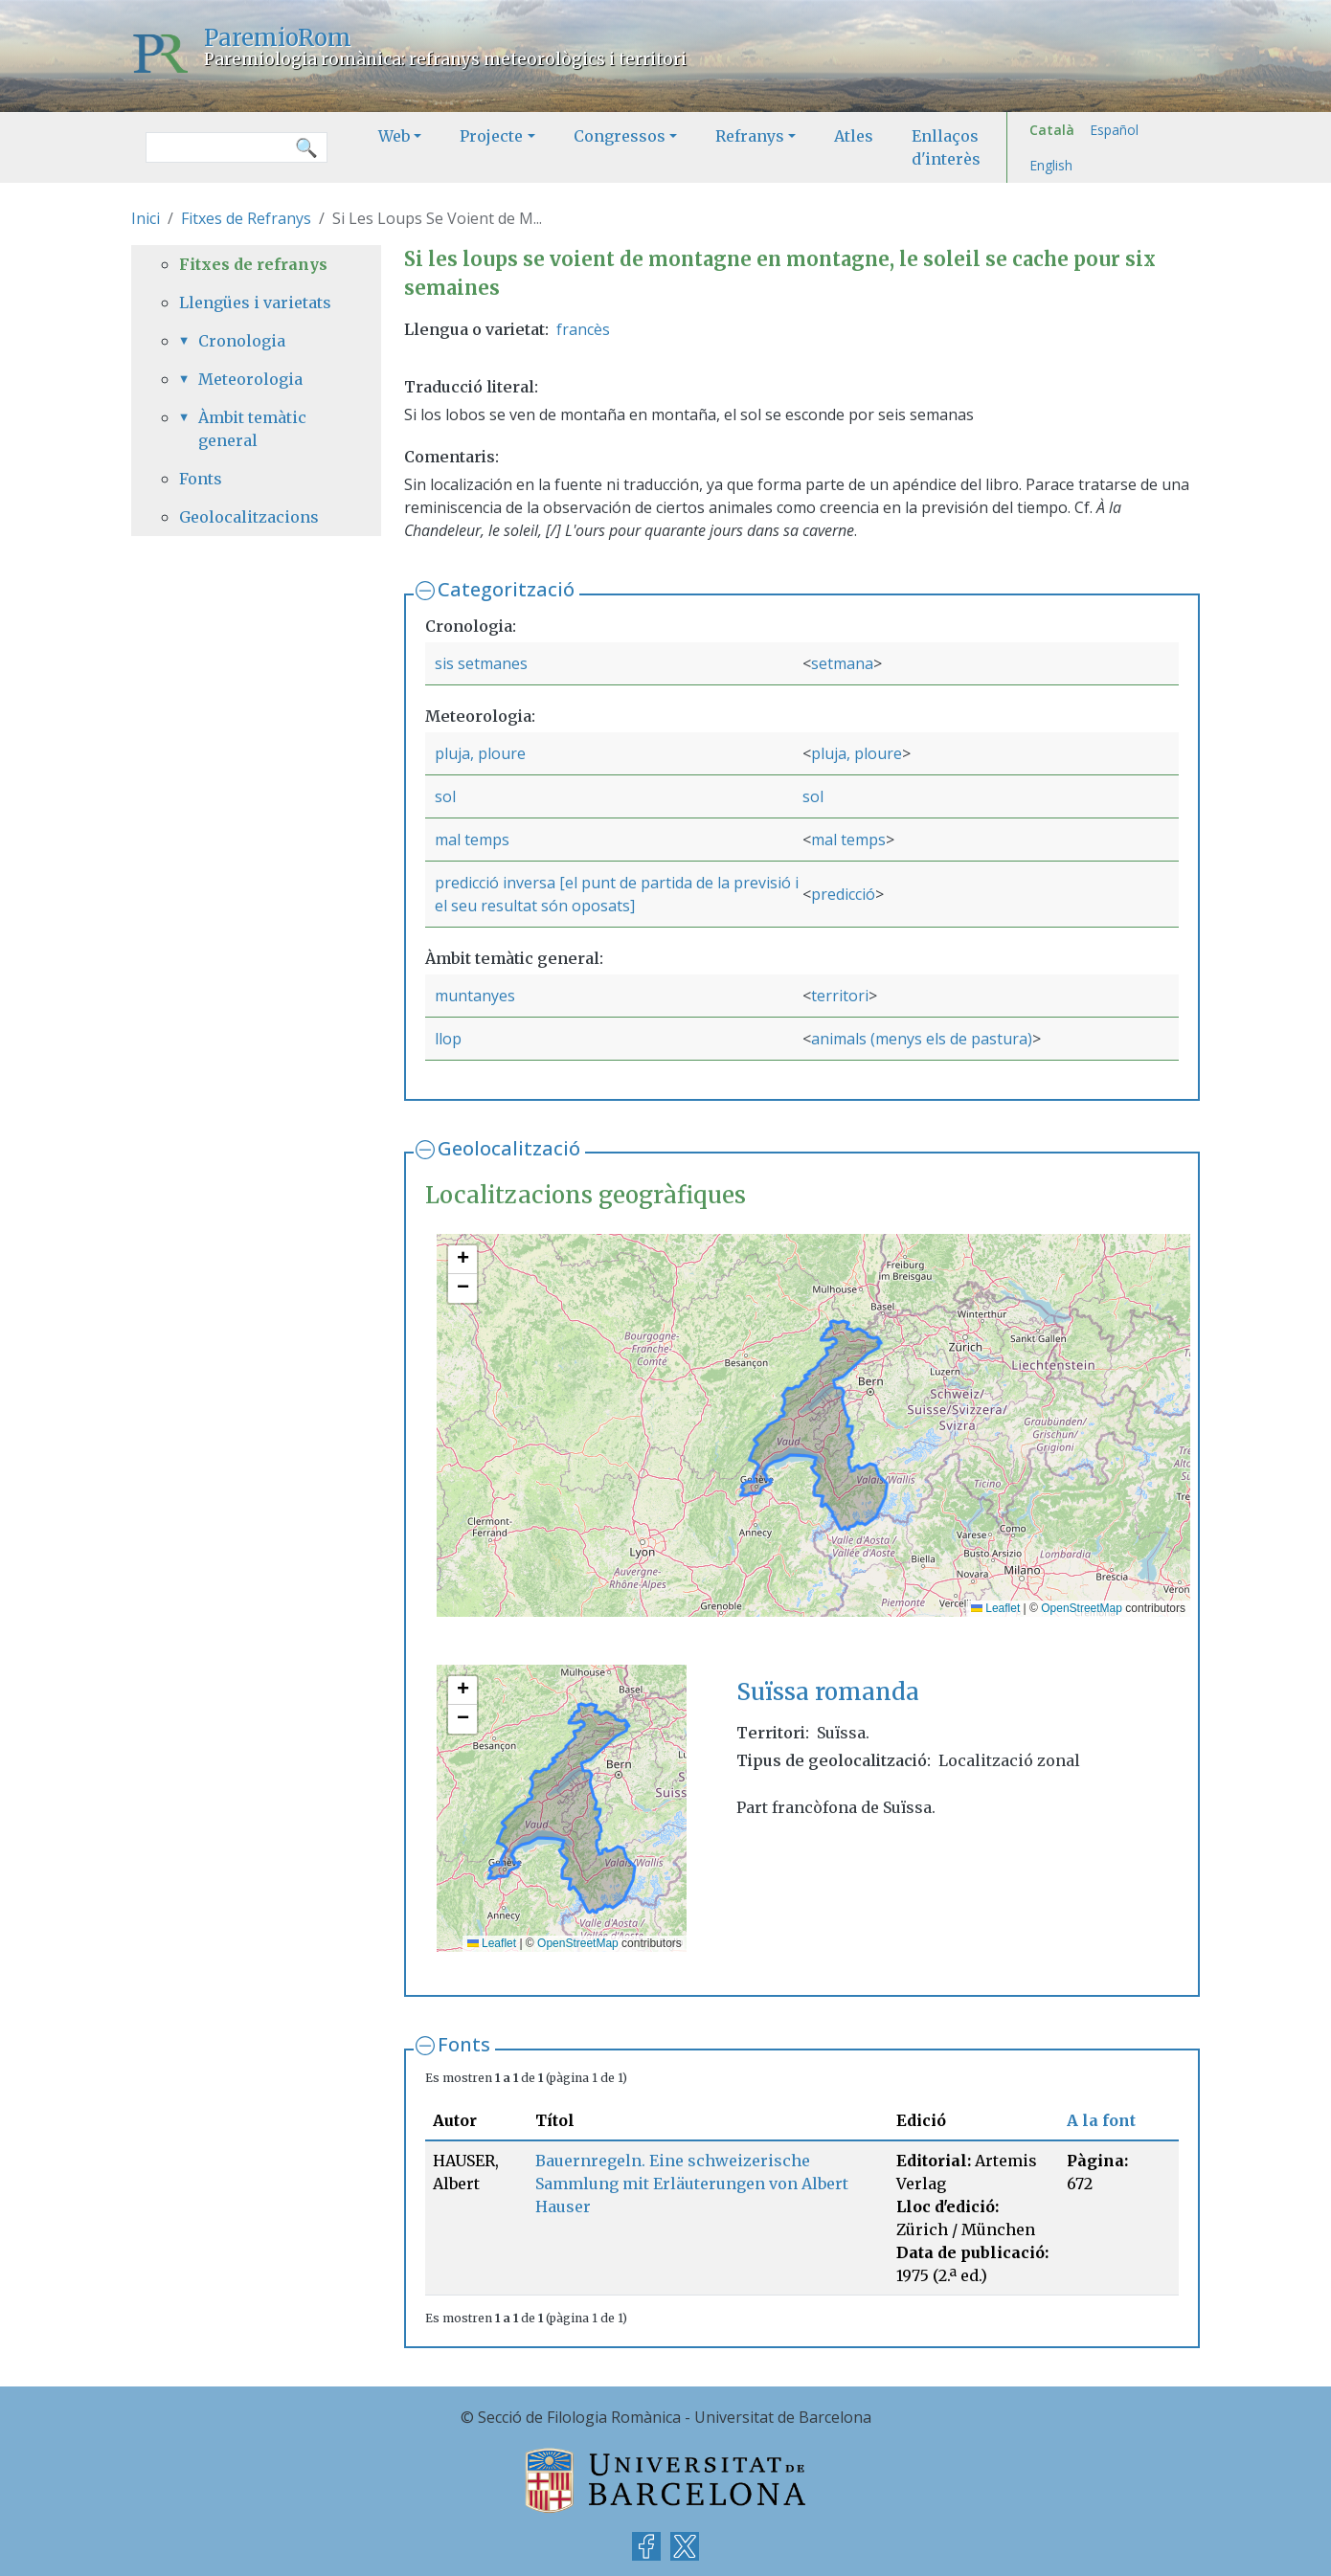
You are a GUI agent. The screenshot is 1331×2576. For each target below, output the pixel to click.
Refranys (749, 136)
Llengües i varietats (255, 302)
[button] (462, 1259)
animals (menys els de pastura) (921, 1038)
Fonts (464, 2044)
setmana (842, 663)
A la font (1101, 2120)
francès (583, 329)
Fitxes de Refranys (246, 218)
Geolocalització (509, 1148)
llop (448, 1038)
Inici (145, 218)
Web (394, 136)
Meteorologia (250, 379)
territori (840, 995)
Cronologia (241, 340)
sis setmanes (481, 663)
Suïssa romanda (827, 1692)
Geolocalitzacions (249, 516)
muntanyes (475, 995)
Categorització (506, 589)
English (1050, 165)
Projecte (491, 136)
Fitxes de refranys (253, 264)
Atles (853, 136)
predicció (843, 894)
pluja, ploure (480, 753)
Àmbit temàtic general (252, 429)
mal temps (472, 839)
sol (445, 796)
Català (1051, 130)
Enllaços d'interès (946, 147)
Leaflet (995, 1608)
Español (1114, 130)
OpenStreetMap (1081, 1608)
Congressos (620, 136)
